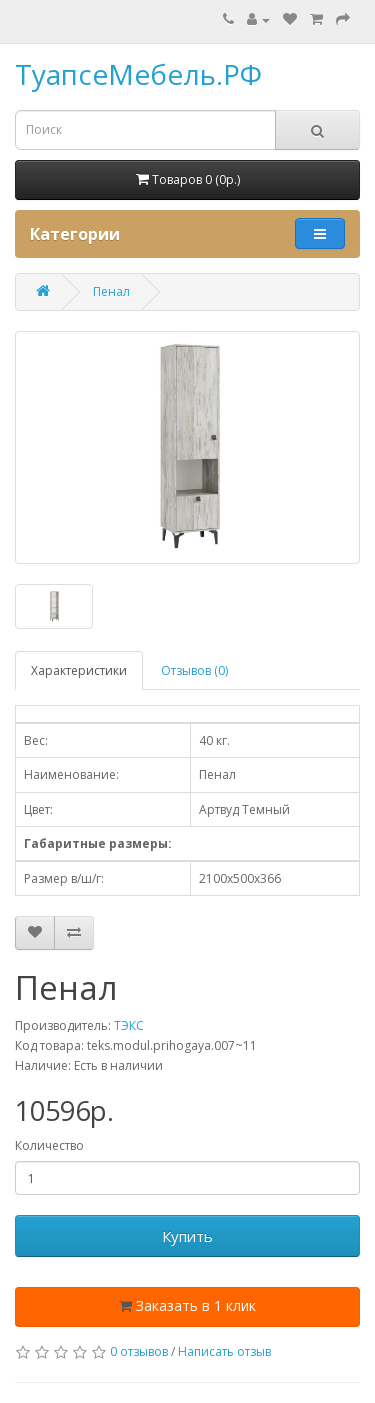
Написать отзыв (224, 1351)
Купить (187, 1236)
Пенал (111, 291)
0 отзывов (139, 1351)
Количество (49, 1145)
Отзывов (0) (194, 670)
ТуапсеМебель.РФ (138, 74)
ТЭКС (129, 1025)
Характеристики (79, 670)
